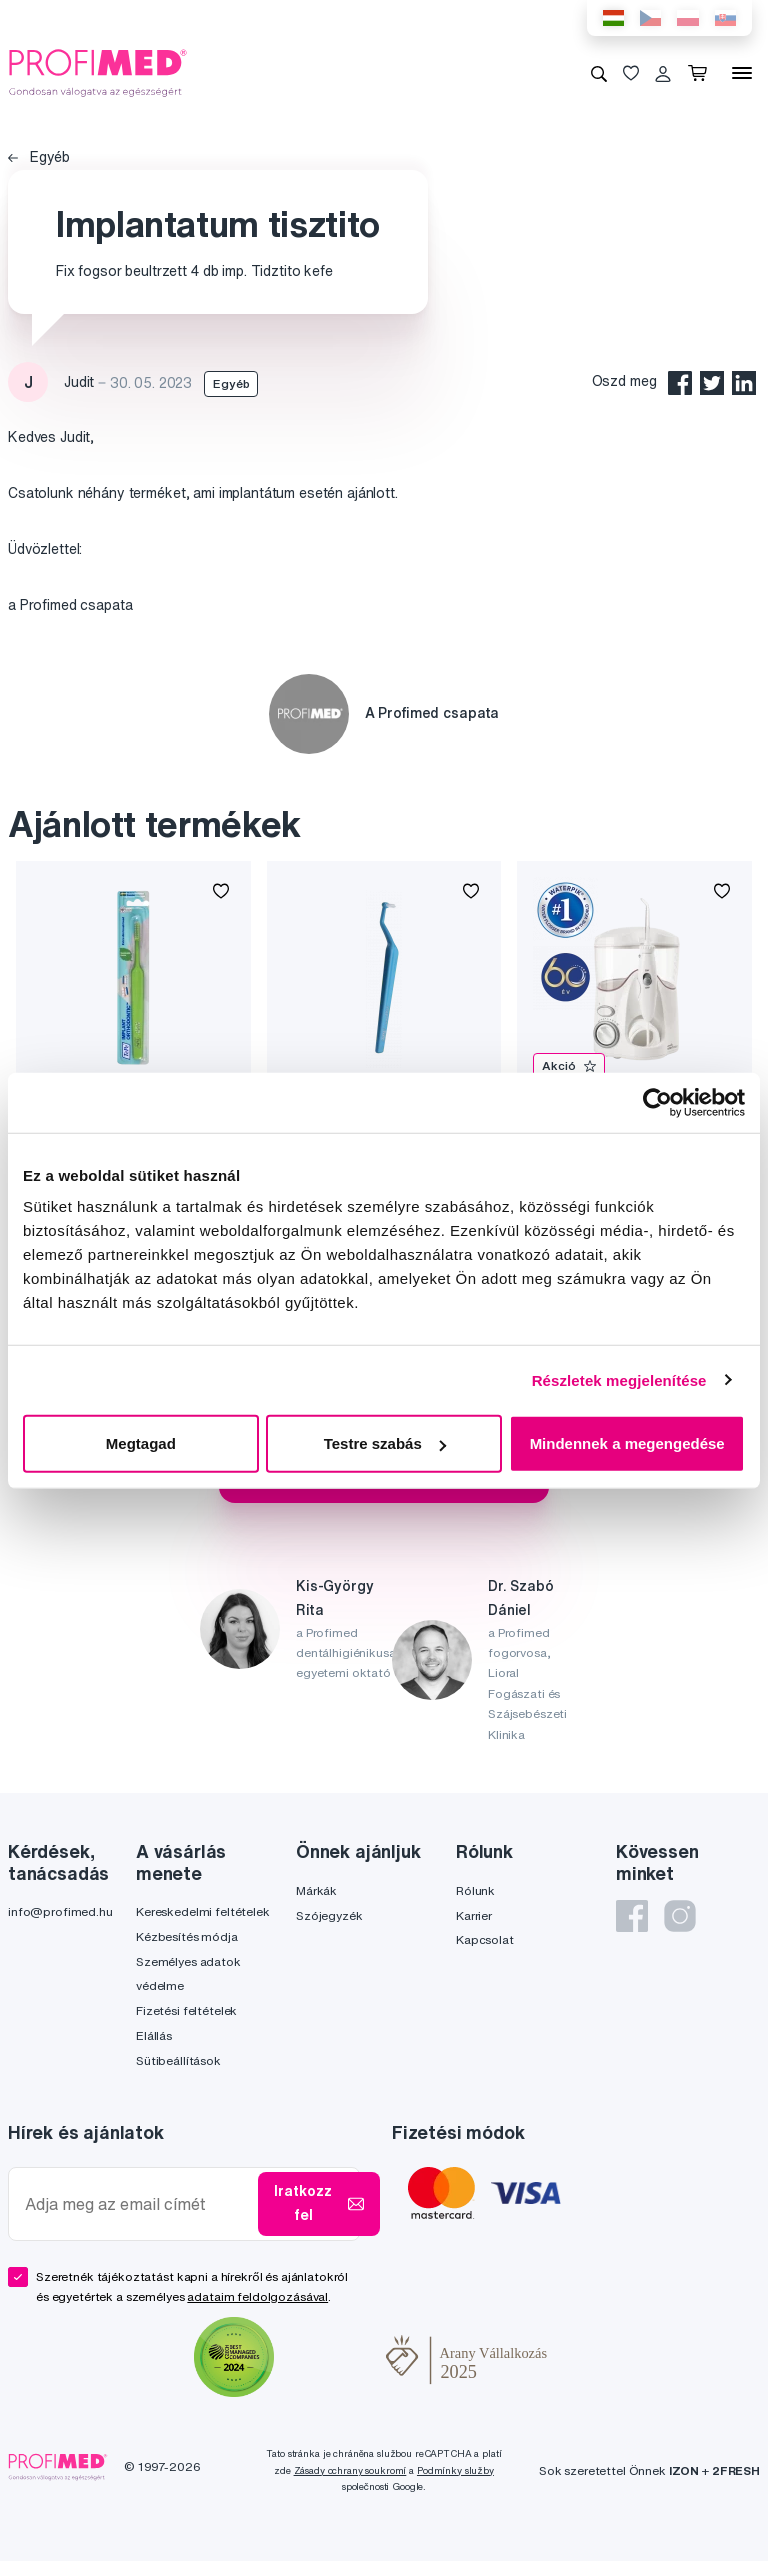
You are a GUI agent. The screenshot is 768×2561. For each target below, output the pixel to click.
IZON (684, 2470)
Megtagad (141, 1443)
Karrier (474, 1915)
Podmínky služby (455, 2470)
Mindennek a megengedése (627, 1443)
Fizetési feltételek (186, 2010)
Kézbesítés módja (187, 1936)
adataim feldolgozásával (257, 2296)
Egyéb (39, 157)
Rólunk (475, 1890)
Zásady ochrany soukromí (350, 2470)
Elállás (154, 2035)
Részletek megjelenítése (619, 1379)
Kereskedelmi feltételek (203, 1911)
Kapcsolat (485, 1939)
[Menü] (742, 73)
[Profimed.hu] (98, 72)
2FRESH (736, 2470)
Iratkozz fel (319, 2203)
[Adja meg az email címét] (137, 2204)
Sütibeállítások (178, 2060)
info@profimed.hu (60, 1911)
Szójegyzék (329, 1915)
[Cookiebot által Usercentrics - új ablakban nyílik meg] (657, 1102)
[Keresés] (599, 73)
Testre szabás (385, 1443)
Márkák (316, 1890)
